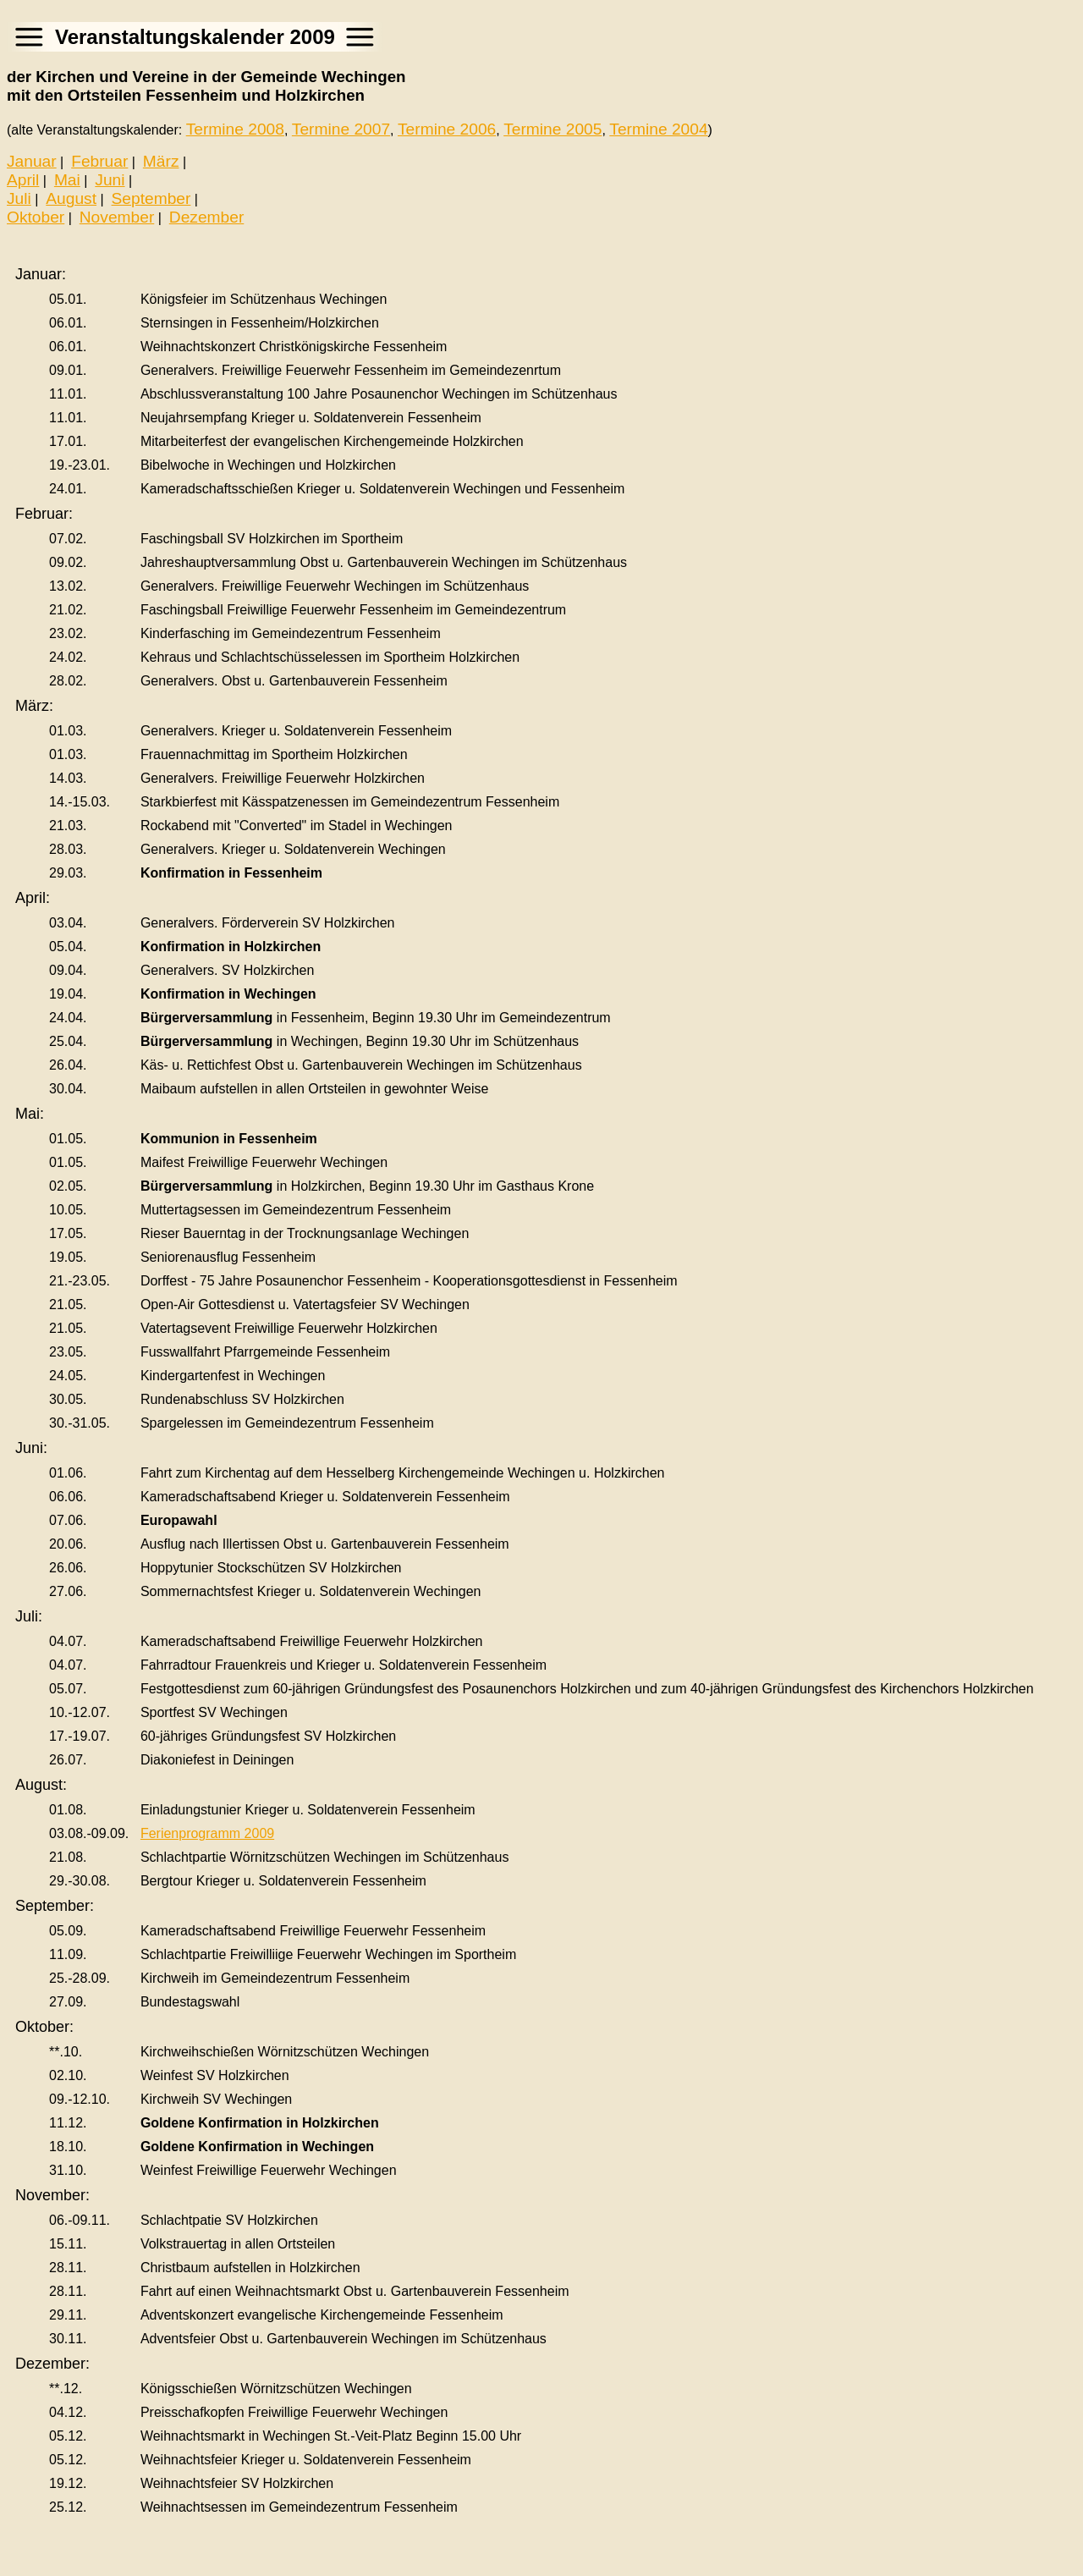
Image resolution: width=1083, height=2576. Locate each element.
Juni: (31, 1447)
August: (41, 1784)
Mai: (29, 1113)
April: (32, 897)
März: (34, 705)
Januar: (40, 274)
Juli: (28, 1616)
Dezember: (52, 2363)
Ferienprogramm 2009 (207, 1833)
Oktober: (44, 2026)
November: (52, 2195)
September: (54, 1905)
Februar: (44, 513)
